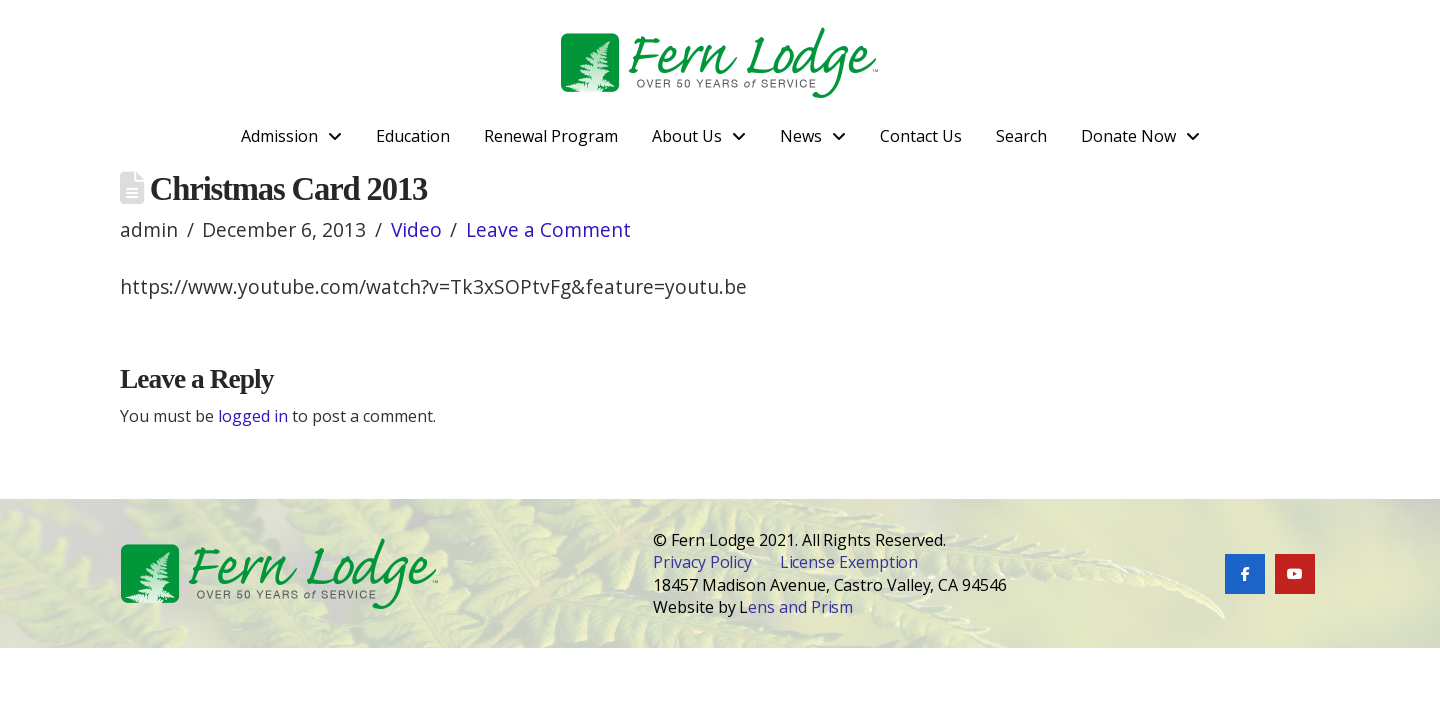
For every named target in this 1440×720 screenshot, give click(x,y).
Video (416, 229)
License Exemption (849, 562)
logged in (253, 416)
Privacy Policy (702, 562)
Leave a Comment (548, 229)
